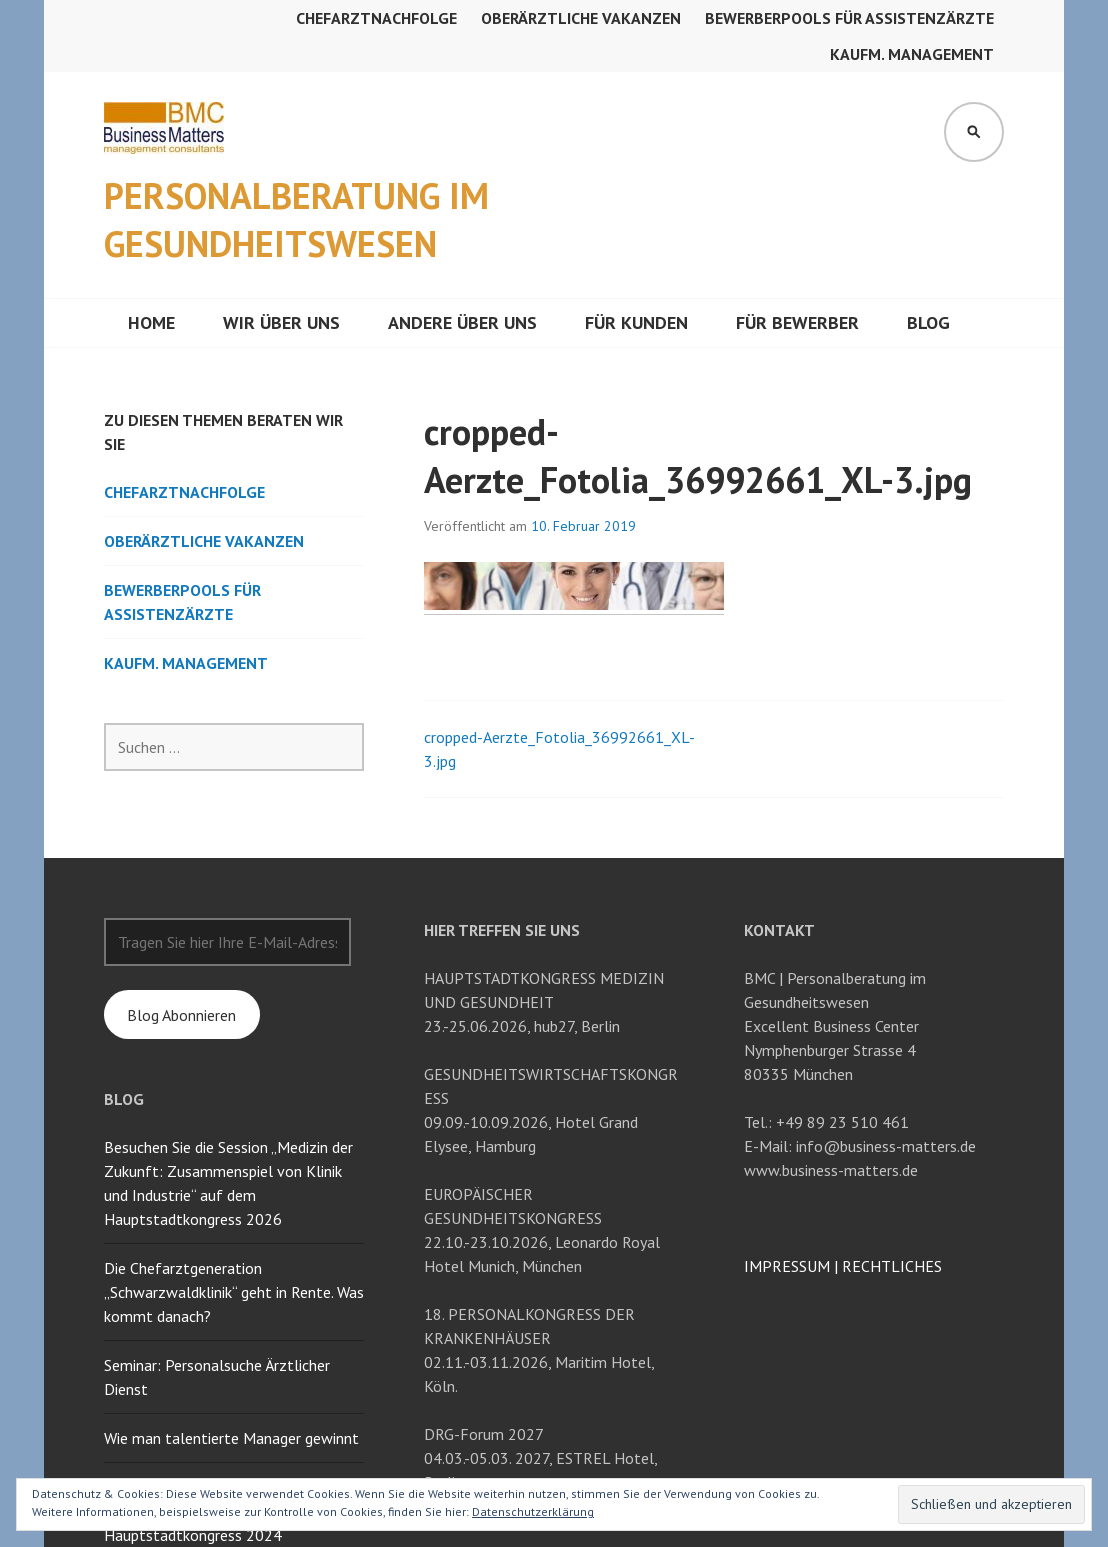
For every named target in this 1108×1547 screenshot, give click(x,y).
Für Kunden (636, 322)
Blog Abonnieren (181, 1015)
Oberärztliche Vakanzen (581, 18)
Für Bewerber (797, 322)
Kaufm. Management (912, 54)
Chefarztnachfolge (376, 18)
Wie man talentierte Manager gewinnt (231, 1438)
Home (151, 322)
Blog (928, 322)
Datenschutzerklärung (533, 1511)
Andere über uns (462, 322)
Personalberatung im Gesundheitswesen (296, 219)
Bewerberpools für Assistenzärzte (849, 18)
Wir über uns (281, 322)
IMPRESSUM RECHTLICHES (843, 1266)
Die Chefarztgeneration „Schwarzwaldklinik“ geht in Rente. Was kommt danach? (234, 1292)
